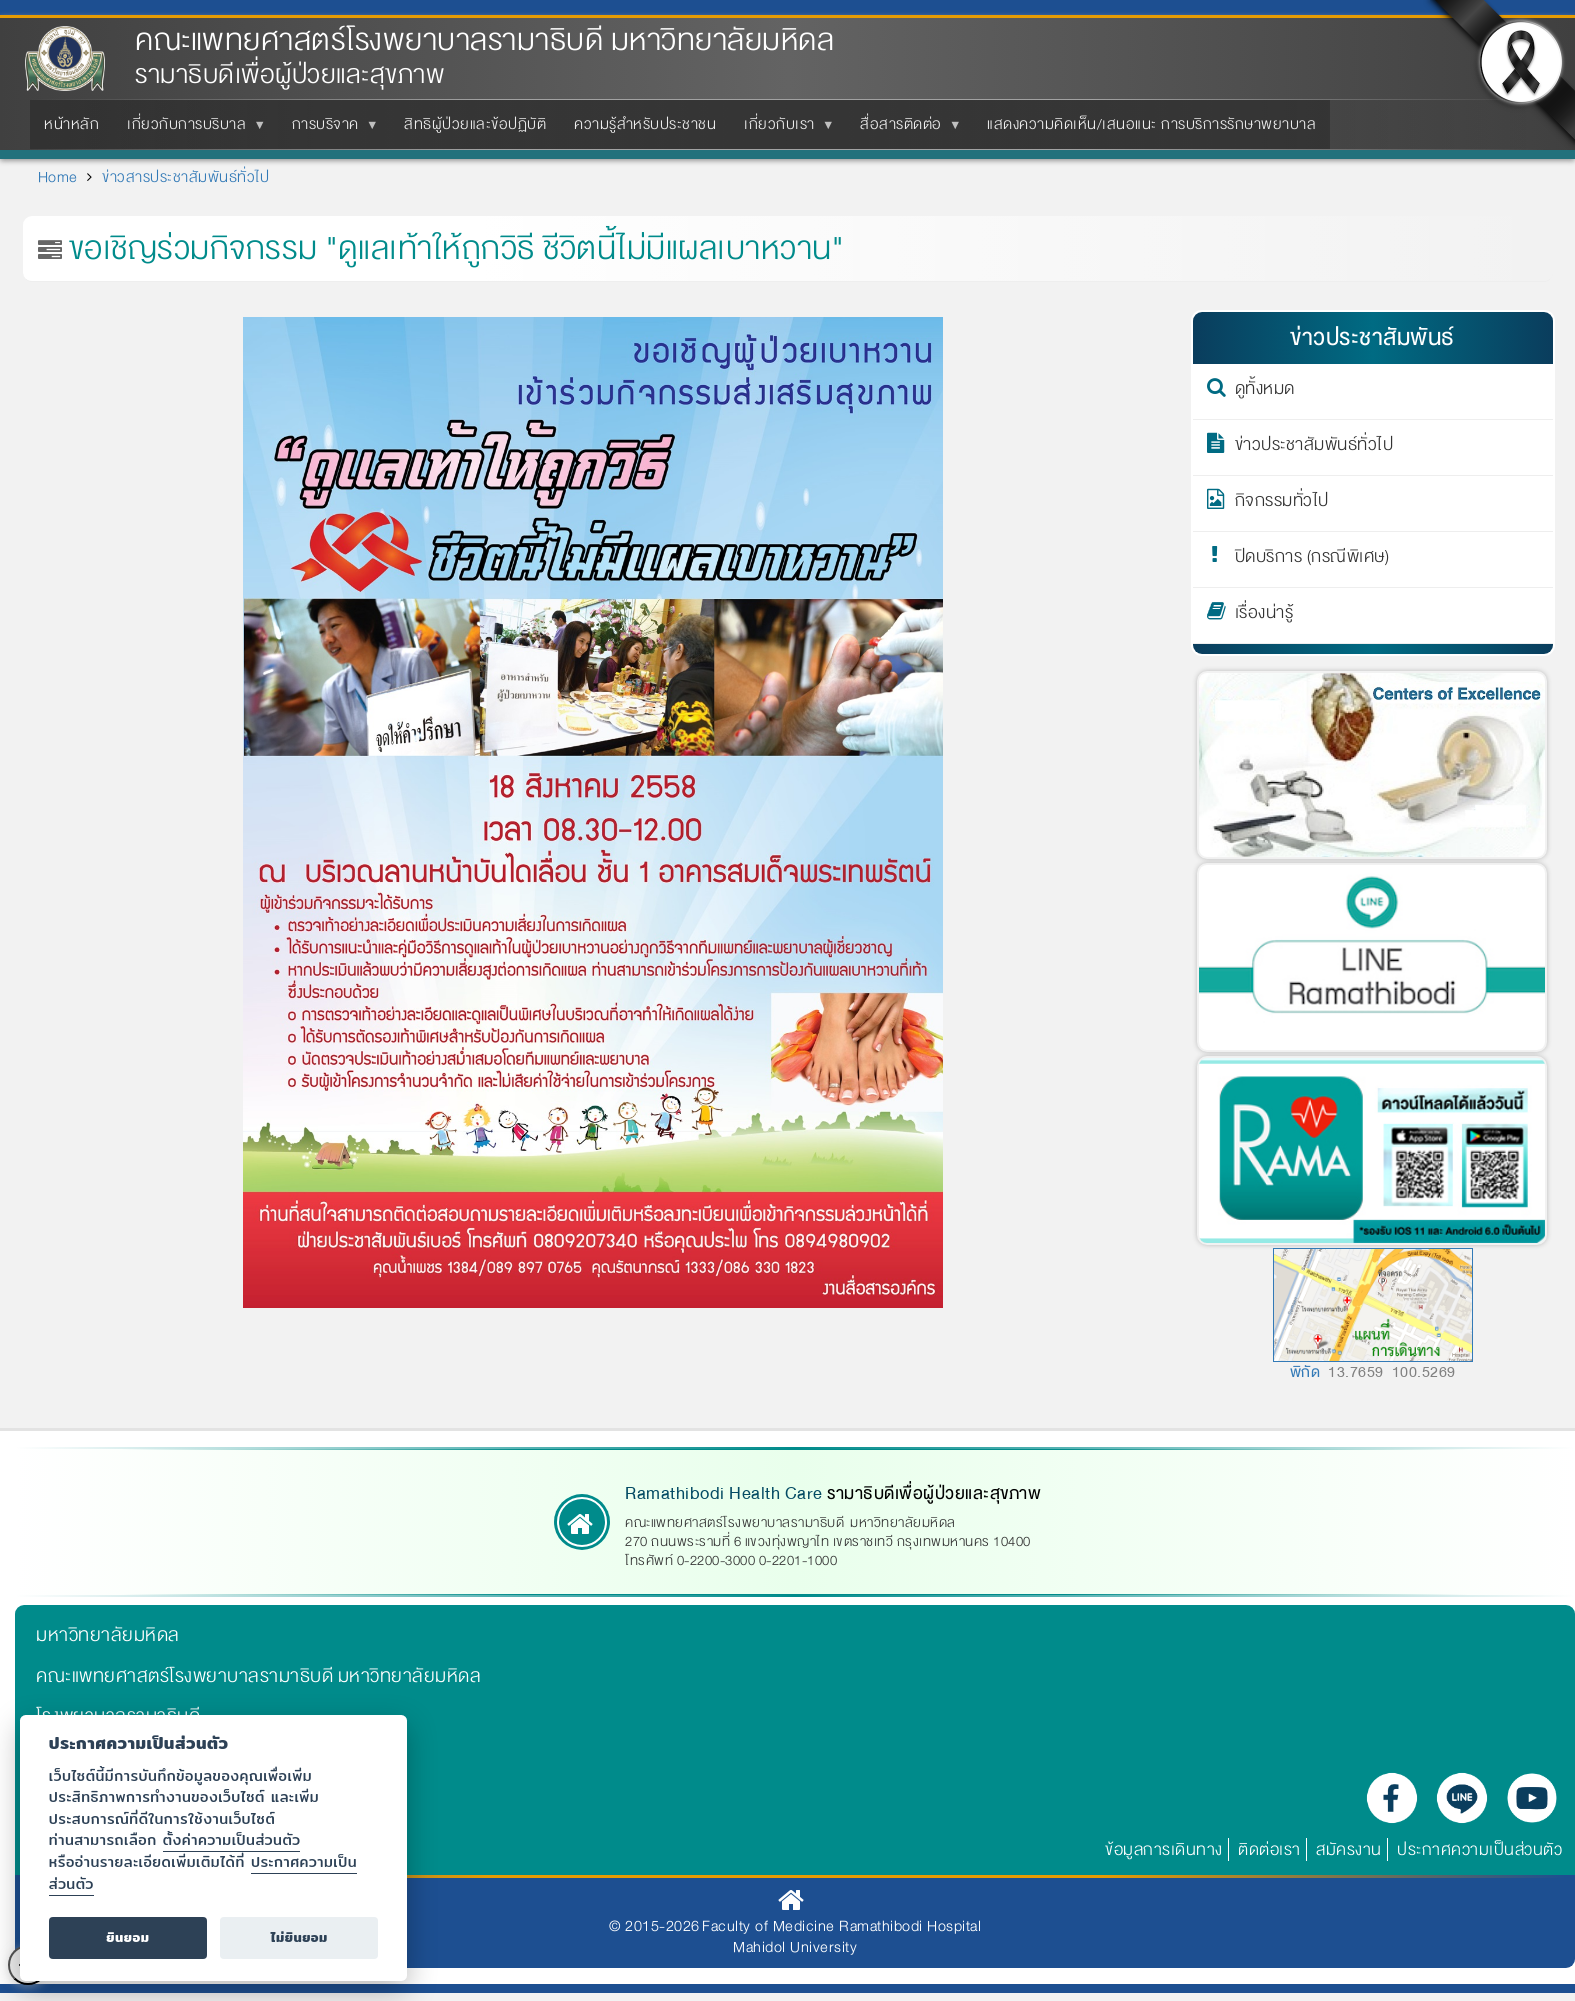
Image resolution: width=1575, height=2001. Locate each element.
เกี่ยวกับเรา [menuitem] (783, 130)
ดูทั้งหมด (1265, 392)
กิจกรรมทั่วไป (1282, 504)
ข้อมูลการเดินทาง (1164, 1849)
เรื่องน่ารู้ (1264, 616)
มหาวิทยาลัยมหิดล (108, 1635)
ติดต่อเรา (1269, 1849)
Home (58, 177)
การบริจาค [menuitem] (329, 130)
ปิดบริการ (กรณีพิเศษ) (1312, 560)
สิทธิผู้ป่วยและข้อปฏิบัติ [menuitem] (475, 124)
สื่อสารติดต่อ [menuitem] (905, 130)
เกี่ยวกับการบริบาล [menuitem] (190, 130)
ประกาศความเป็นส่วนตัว (1479, 1849)
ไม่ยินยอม (299, 1937)
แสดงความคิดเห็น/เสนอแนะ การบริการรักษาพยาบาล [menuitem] (1151, 124)
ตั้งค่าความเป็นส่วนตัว (232, 1839)
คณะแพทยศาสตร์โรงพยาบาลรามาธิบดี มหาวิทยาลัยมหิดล (484, 40)
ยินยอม (127, 1937)
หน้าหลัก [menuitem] (71, 124)
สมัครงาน (1349, 1849)
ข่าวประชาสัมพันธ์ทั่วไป (1314, 448)
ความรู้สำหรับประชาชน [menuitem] (645, 124)
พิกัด (1305, 1372)
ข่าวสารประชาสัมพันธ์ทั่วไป (185, 177)
